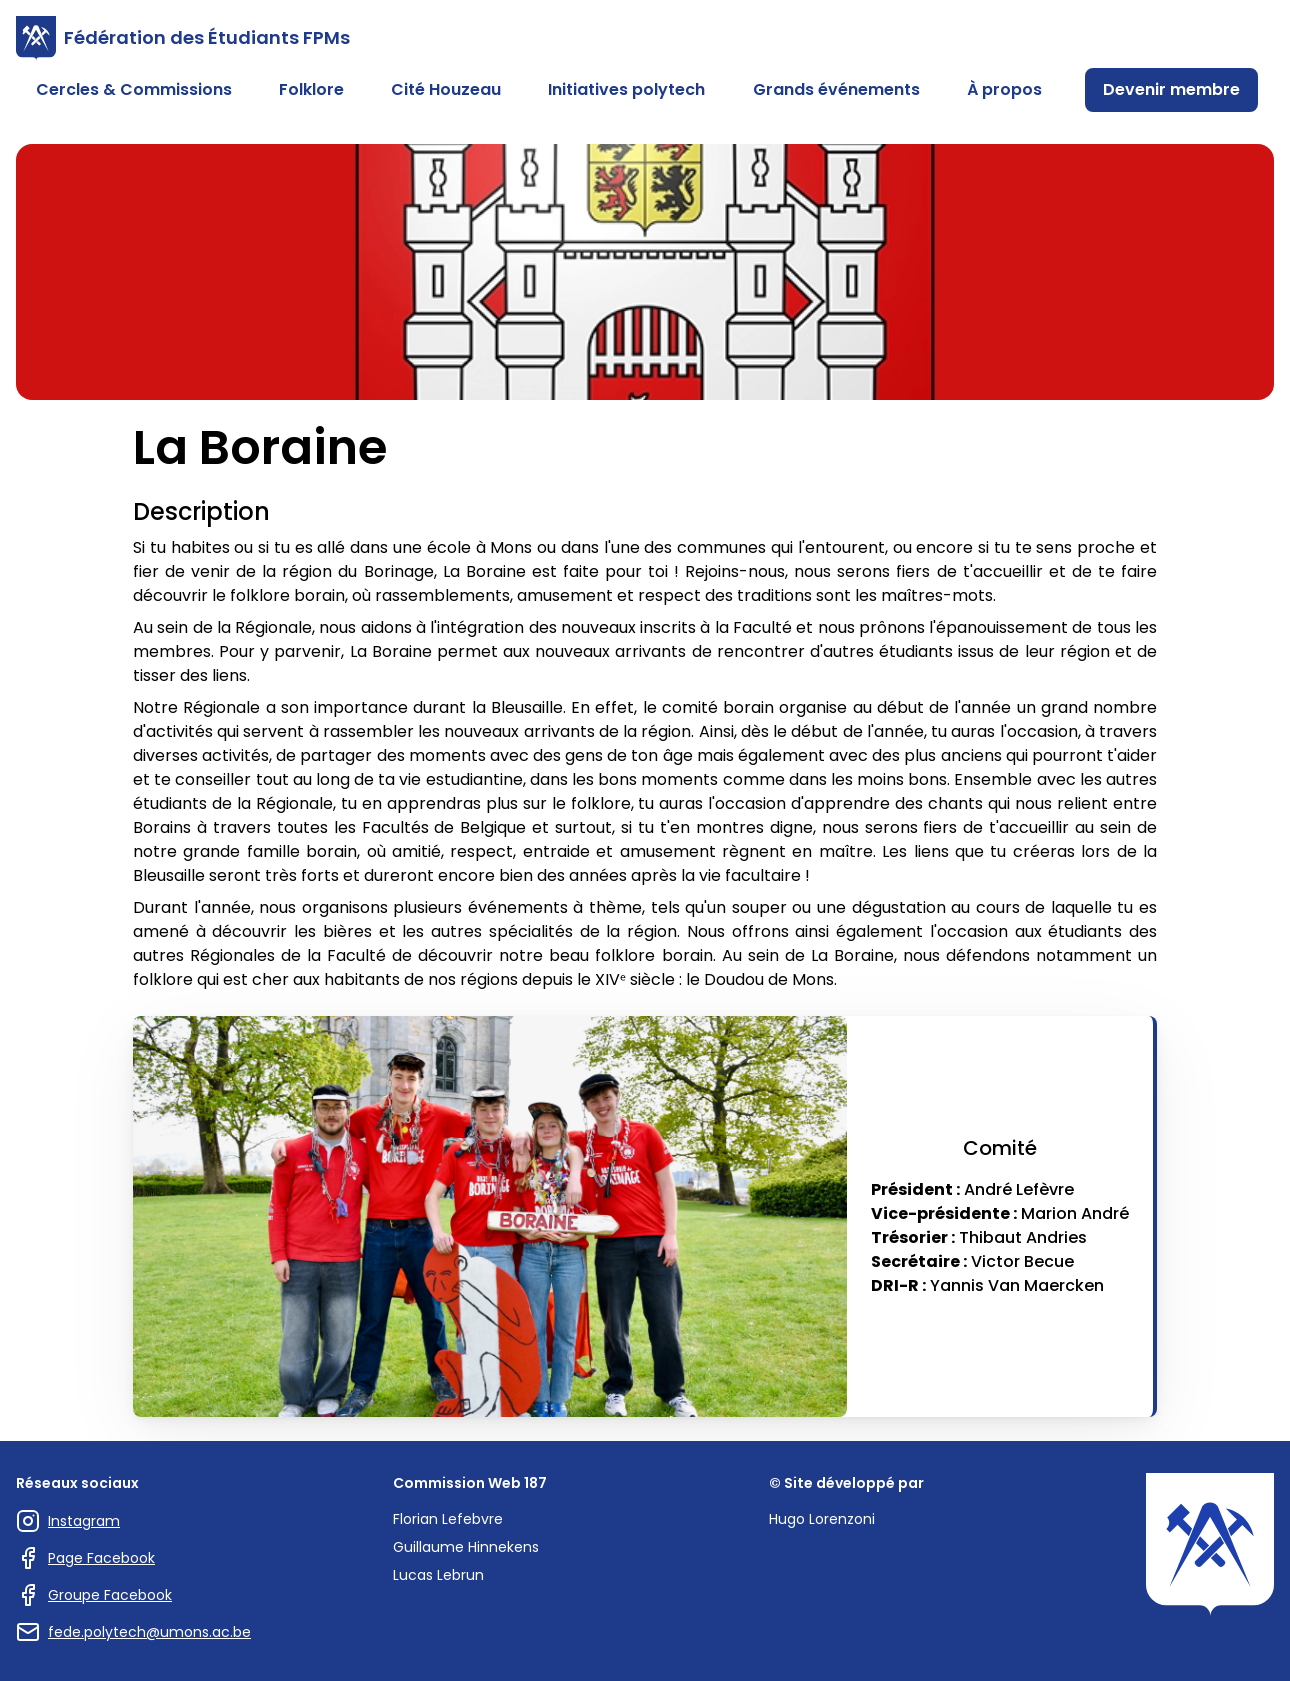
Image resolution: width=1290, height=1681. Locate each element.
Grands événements (836, 89)
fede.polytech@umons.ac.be (133, 1632)
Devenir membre (1171, 89)
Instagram (68, 1521)
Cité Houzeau (446, 89)
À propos (1004, 89)
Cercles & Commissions (134, 89)
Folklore (311, 89)
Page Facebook (85, 1558)
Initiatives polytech (626, 89)
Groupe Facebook (94, 1595)
